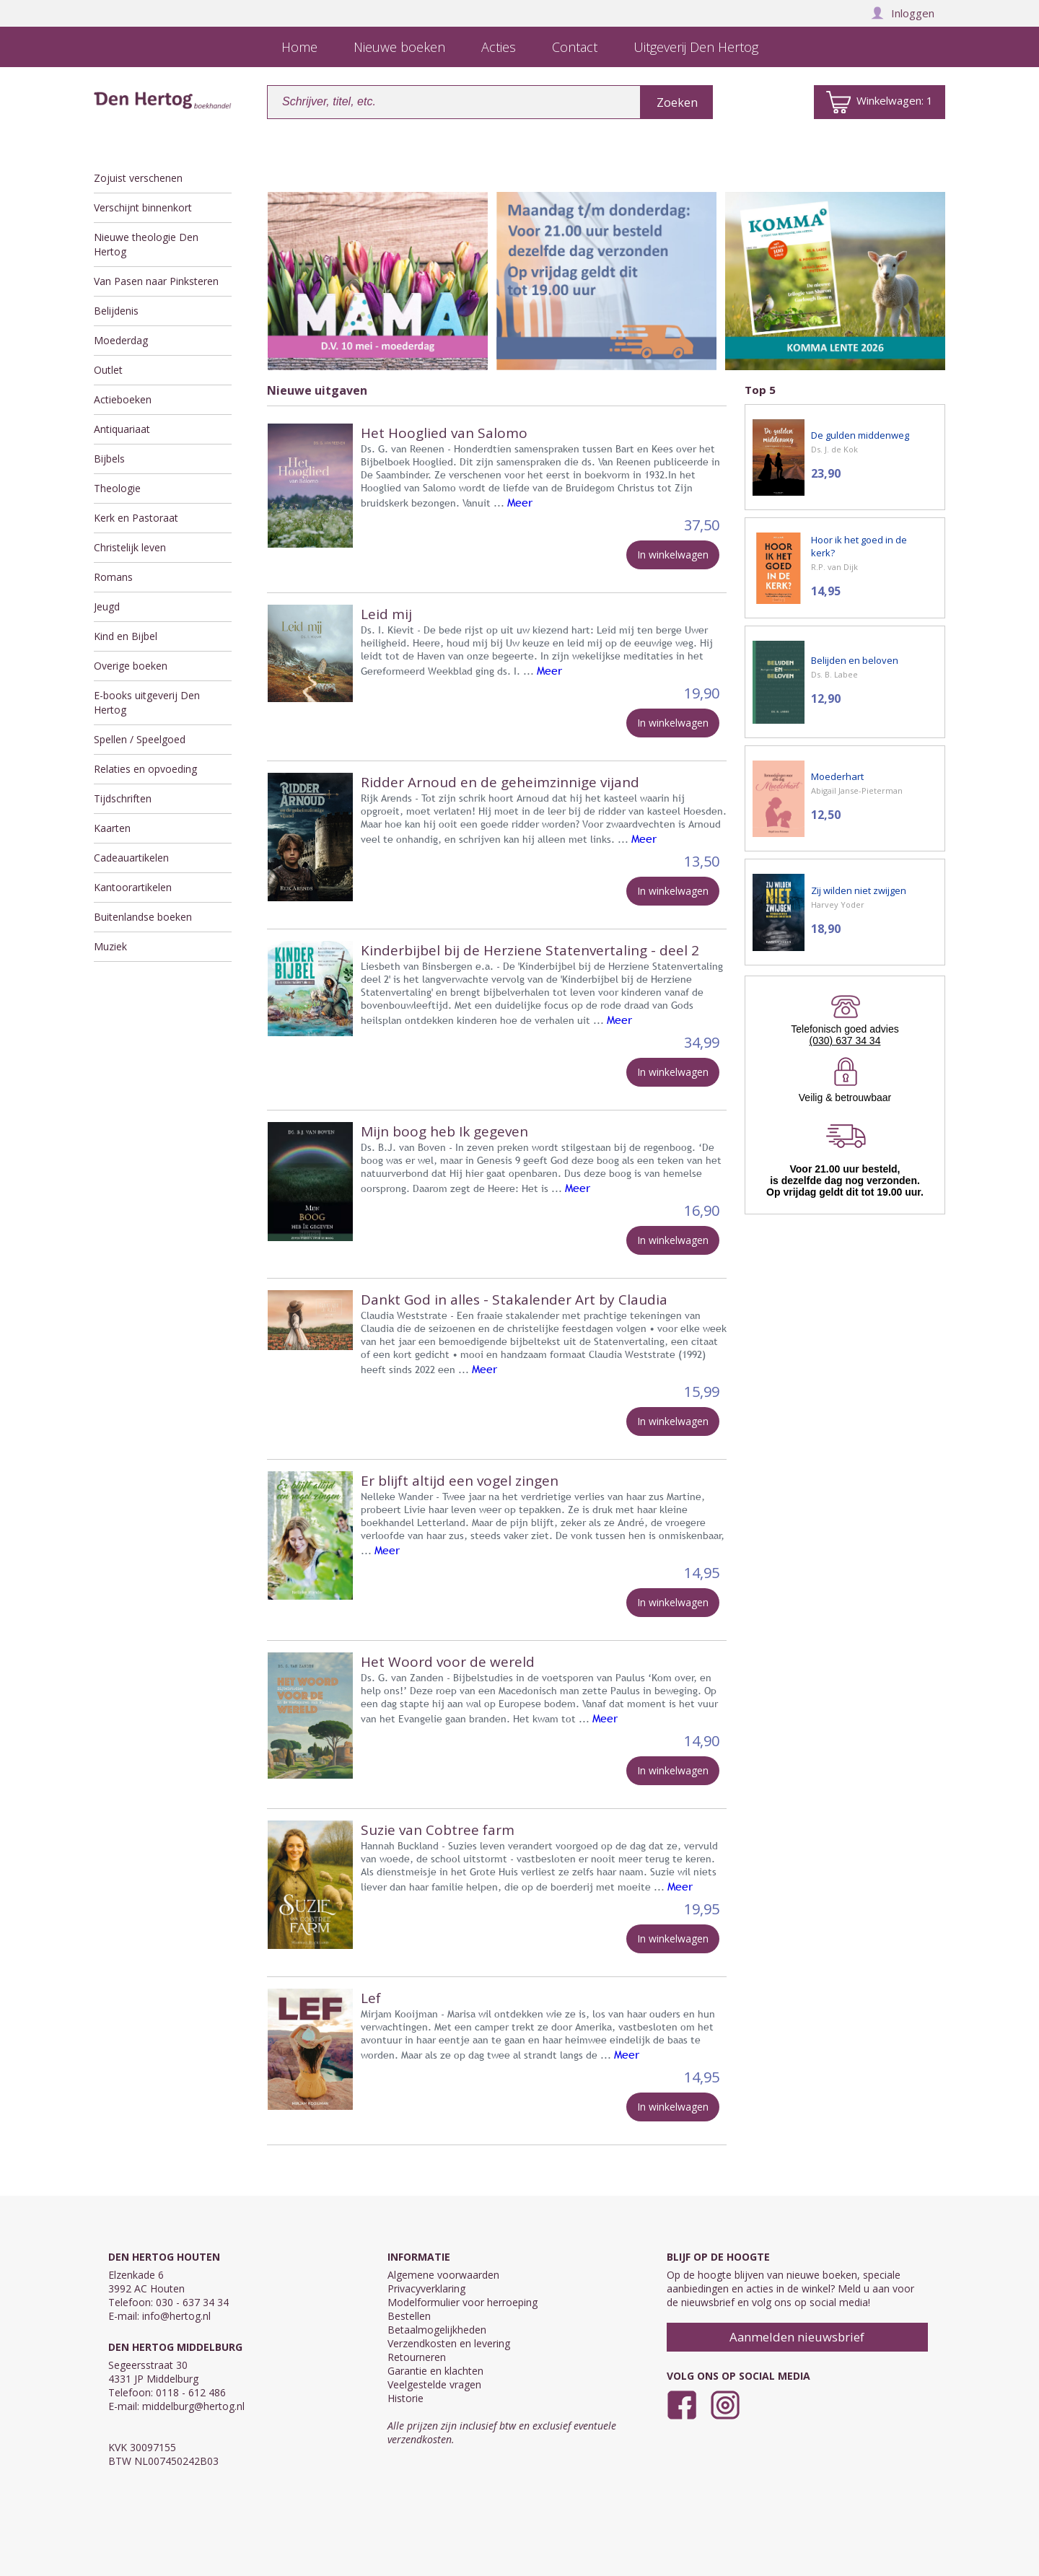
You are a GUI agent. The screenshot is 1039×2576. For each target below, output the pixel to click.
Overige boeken (130, 666)
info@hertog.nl (176, 2316)
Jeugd (107, 606)
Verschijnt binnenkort (143, 207)
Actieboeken (123, 399)
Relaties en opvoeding (145, 769)
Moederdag (121, 340)
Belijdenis (116, 310)
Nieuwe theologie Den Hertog (146, 244)
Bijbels (109, 458)
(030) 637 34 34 (845, 1040)
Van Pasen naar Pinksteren (156, 281)
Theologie (117, 488)
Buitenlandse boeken (143, 917)
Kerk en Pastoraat (136, 518)
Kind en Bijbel (125, 636)
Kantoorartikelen (133, 887)
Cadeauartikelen (131, 857)
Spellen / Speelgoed (139, 739)
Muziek (110, 946)
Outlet (108, 370)
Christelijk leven (130, 547)
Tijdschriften (123, 798)
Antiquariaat (122, 429)
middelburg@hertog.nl (193, 2406)
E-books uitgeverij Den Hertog (147, 702)
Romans (113, 577)
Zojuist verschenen (138, 178)
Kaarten (112, 828)
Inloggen (902, 13)
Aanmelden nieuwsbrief (796, 2337)
